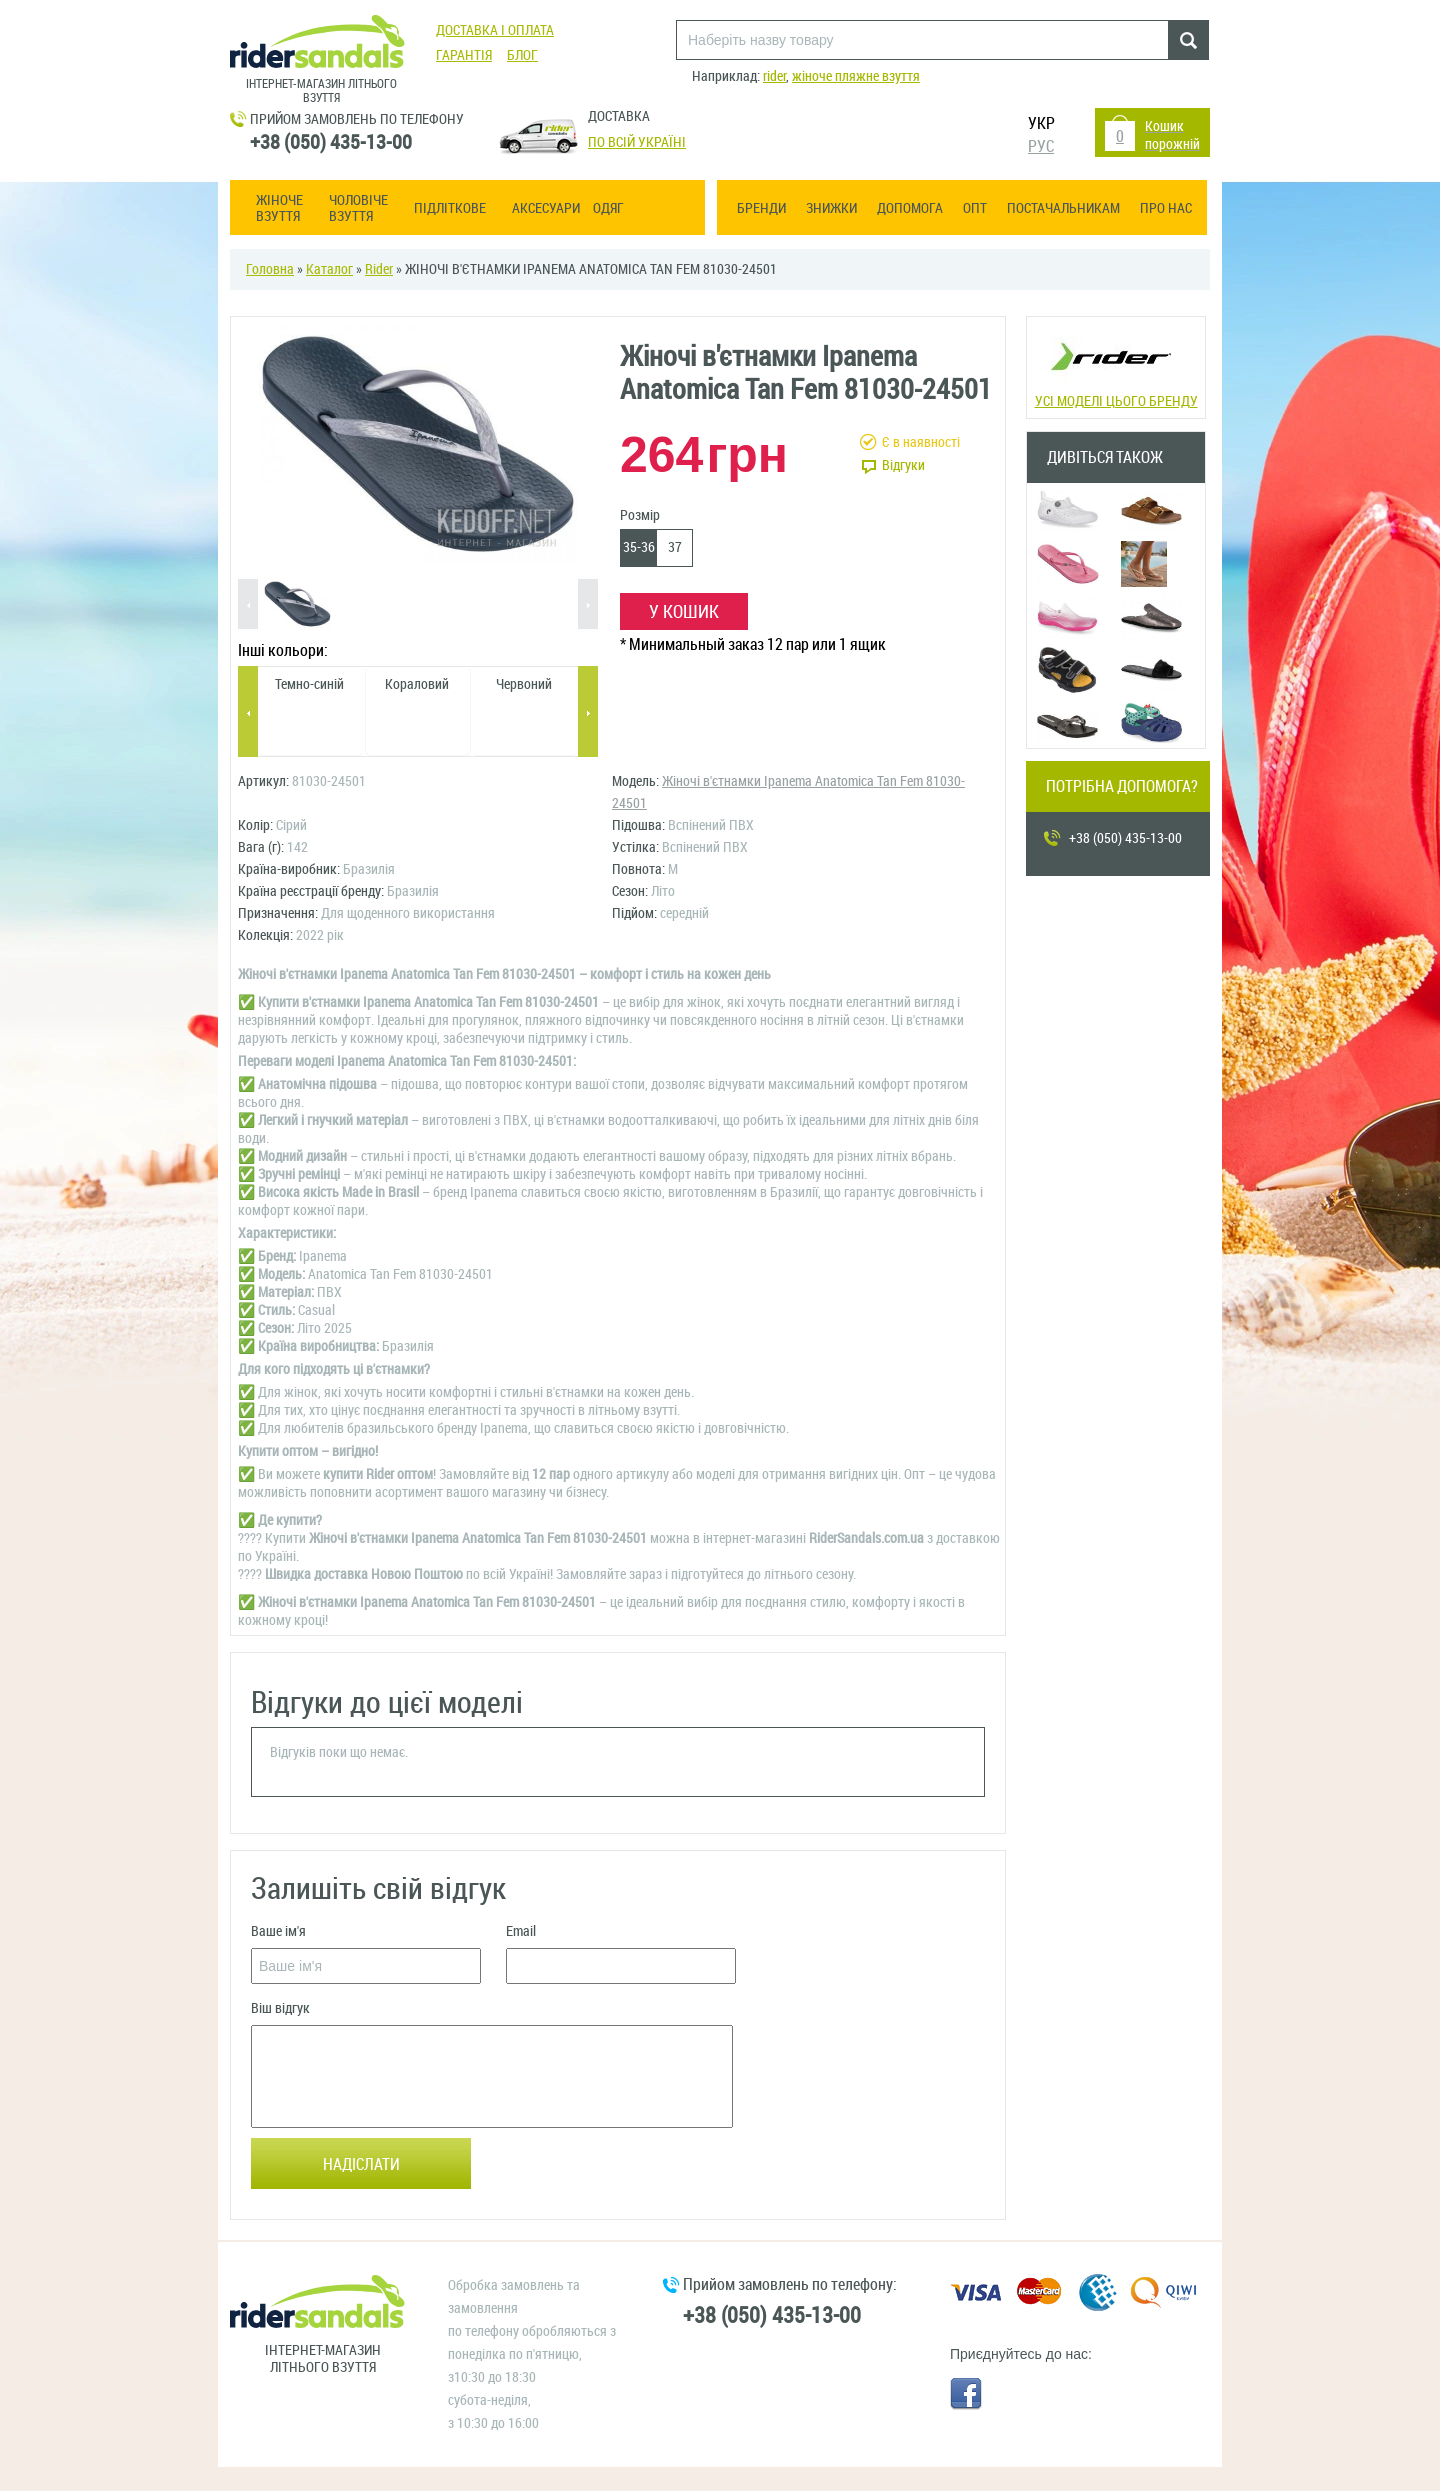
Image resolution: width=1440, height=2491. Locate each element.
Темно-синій (309, 684)
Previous (248, 605)
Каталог (329, 269)
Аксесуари (546, 209)
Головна (270, 269)
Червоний (524, 684)
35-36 (639, 547)
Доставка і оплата (495, 30)
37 (675, 547)
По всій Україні (637, 142)
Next (588, 605)
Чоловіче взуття (358, 209)
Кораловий (417, 684)
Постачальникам (1063, 208)
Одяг (608, 209)
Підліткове (450, 209)
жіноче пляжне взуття (856, 76)
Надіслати (361, 2164)
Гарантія (464, 55)
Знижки (831, 208)
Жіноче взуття (279, 209)
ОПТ (975, 208)
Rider (379, 269)
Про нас (1166, 208)
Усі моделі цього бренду (1114, 365)
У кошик (684, 612)
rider (774, 76)
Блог (522, 55)
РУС (1041, 146)
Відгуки (903, 465)
